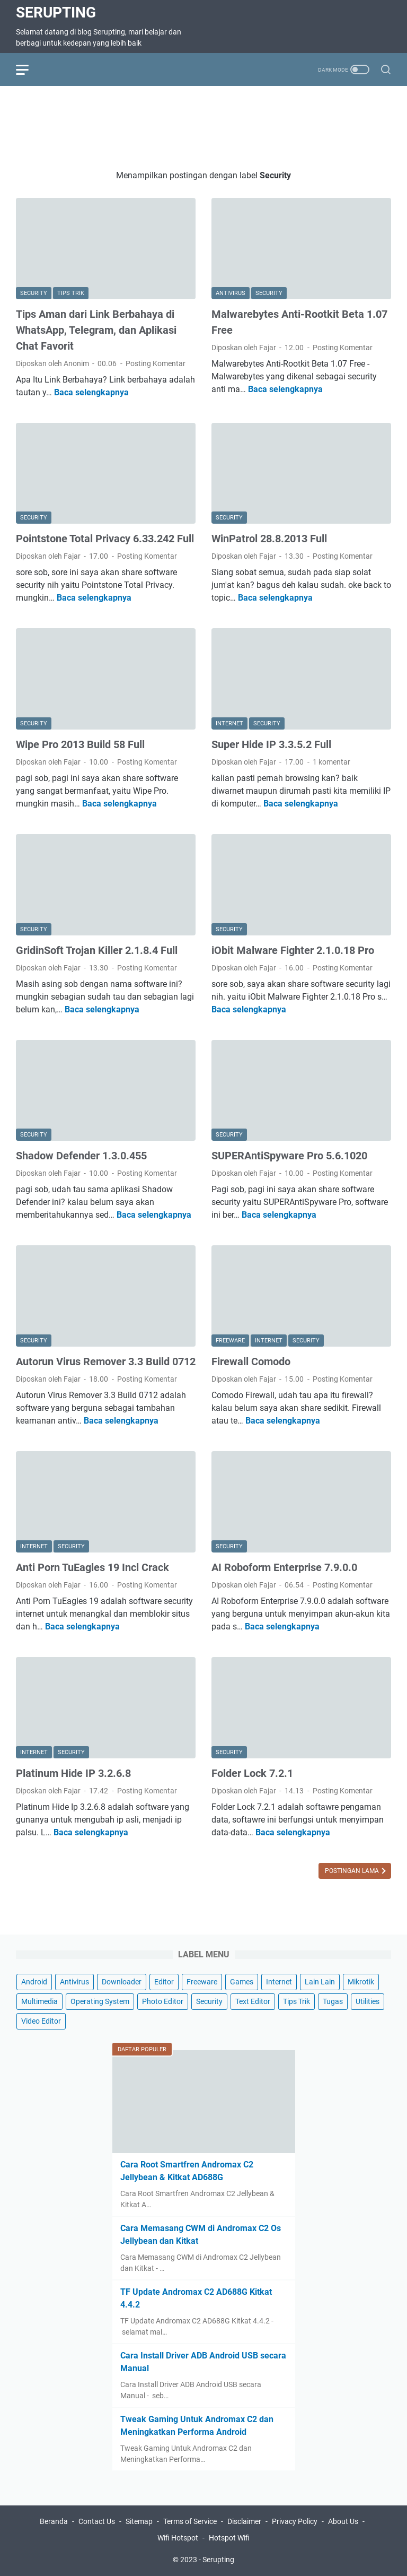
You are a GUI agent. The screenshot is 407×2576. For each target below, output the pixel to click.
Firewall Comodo (250, 1361)
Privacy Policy (294, 2521)
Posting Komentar (155, 363)
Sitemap (139, 2521)
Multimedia (39, 2001)
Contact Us (96, 2521)
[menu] (28, 69)
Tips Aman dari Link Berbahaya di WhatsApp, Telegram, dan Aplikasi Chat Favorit (96, 330)
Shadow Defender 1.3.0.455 (81, 1155)
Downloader (121, 1981)
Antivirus (74, 1981)
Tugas (333, 2001)
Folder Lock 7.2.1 (252, 1773)
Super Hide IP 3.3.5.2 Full (271, 744)
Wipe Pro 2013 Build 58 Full (80, 744)
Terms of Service (190, 2521)
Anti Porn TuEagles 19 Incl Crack (92, 1567)
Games (241, 1981)
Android (34, 1981)
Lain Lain (320, 1981)
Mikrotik (361, 1981)
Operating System (99, 2001)
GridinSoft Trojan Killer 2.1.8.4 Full (97, 950)
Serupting (56, 12)
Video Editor (41, 2021)
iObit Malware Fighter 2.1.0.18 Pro (292, 950)
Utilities (367, 2001)
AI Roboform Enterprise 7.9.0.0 (284, 1567)
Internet (279, 1981)
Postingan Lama (353, 1871)
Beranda (54, 2521)
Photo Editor (162, 2001)
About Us (343, 2521)
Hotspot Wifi (229, 2538)
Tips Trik (296, 2001)
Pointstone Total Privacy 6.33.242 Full (105, 538)
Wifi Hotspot (177, 2538)
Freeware (202, 1981)
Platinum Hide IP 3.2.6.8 (73, 1773)
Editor (164, 1981)
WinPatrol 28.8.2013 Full (269, 538)
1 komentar (331, 762)
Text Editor (252, 2001)
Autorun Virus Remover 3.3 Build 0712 (106, 1361)
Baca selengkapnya (91, 392)
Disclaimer (244, 2521)
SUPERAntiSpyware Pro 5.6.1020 (289, 1155)
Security (209, 2001)
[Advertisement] (209, 126)
